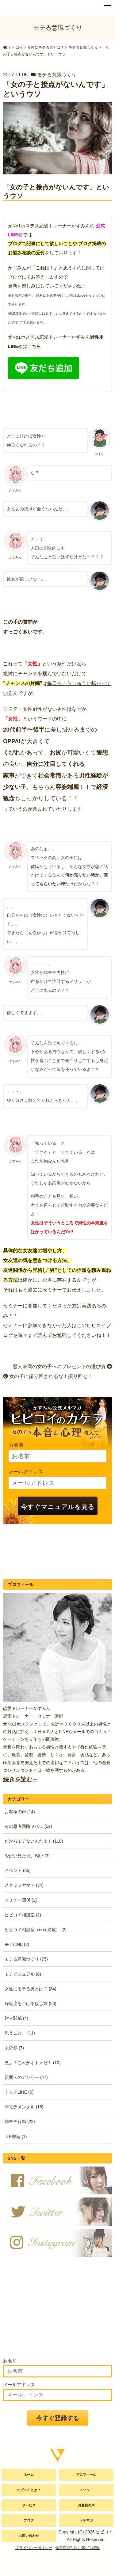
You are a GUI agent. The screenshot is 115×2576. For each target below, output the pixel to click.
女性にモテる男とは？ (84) (30, 1988)
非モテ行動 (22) (20, 2121)
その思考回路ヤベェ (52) (28, 1826)
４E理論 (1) (16, 2136)
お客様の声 (86, 2505)
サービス (29, 2505)
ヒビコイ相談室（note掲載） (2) (36, 1929)
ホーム (29, 2474)
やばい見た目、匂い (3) (27, 1855)
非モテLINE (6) (19, 2092)
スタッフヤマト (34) (24, 1885)
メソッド (86, 2490)
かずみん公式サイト (19, 6)
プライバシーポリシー (33, 2548)
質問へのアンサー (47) (26, 2077)
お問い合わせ (29, 2535)
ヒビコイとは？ (28, 2490)
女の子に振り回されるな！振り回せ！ (48, 1376)
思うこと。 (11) (20, 2032)
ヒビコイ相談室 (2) (23, 1914)
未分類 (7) (14, 2047)
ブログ (29, 2520)
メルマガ (86, 2520)
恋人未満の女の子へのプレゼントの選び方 (62, 1366)
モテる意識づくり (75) (26, 1959)
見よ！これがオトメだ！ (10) (33, 2062)
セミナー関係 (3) (21, 1900)
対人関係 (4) (16, 2018)
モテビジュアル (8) (23, 1974)
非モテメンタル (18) (24, 2106)
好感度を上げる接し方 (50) (30, 2003)
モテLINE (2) (17, 1944)
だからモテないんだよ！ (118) (34, 1841)
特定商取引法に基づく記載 (78, 2548)
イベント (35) (18, 1870)
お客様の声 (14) (20, 1811)
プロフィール (86, 2474)
